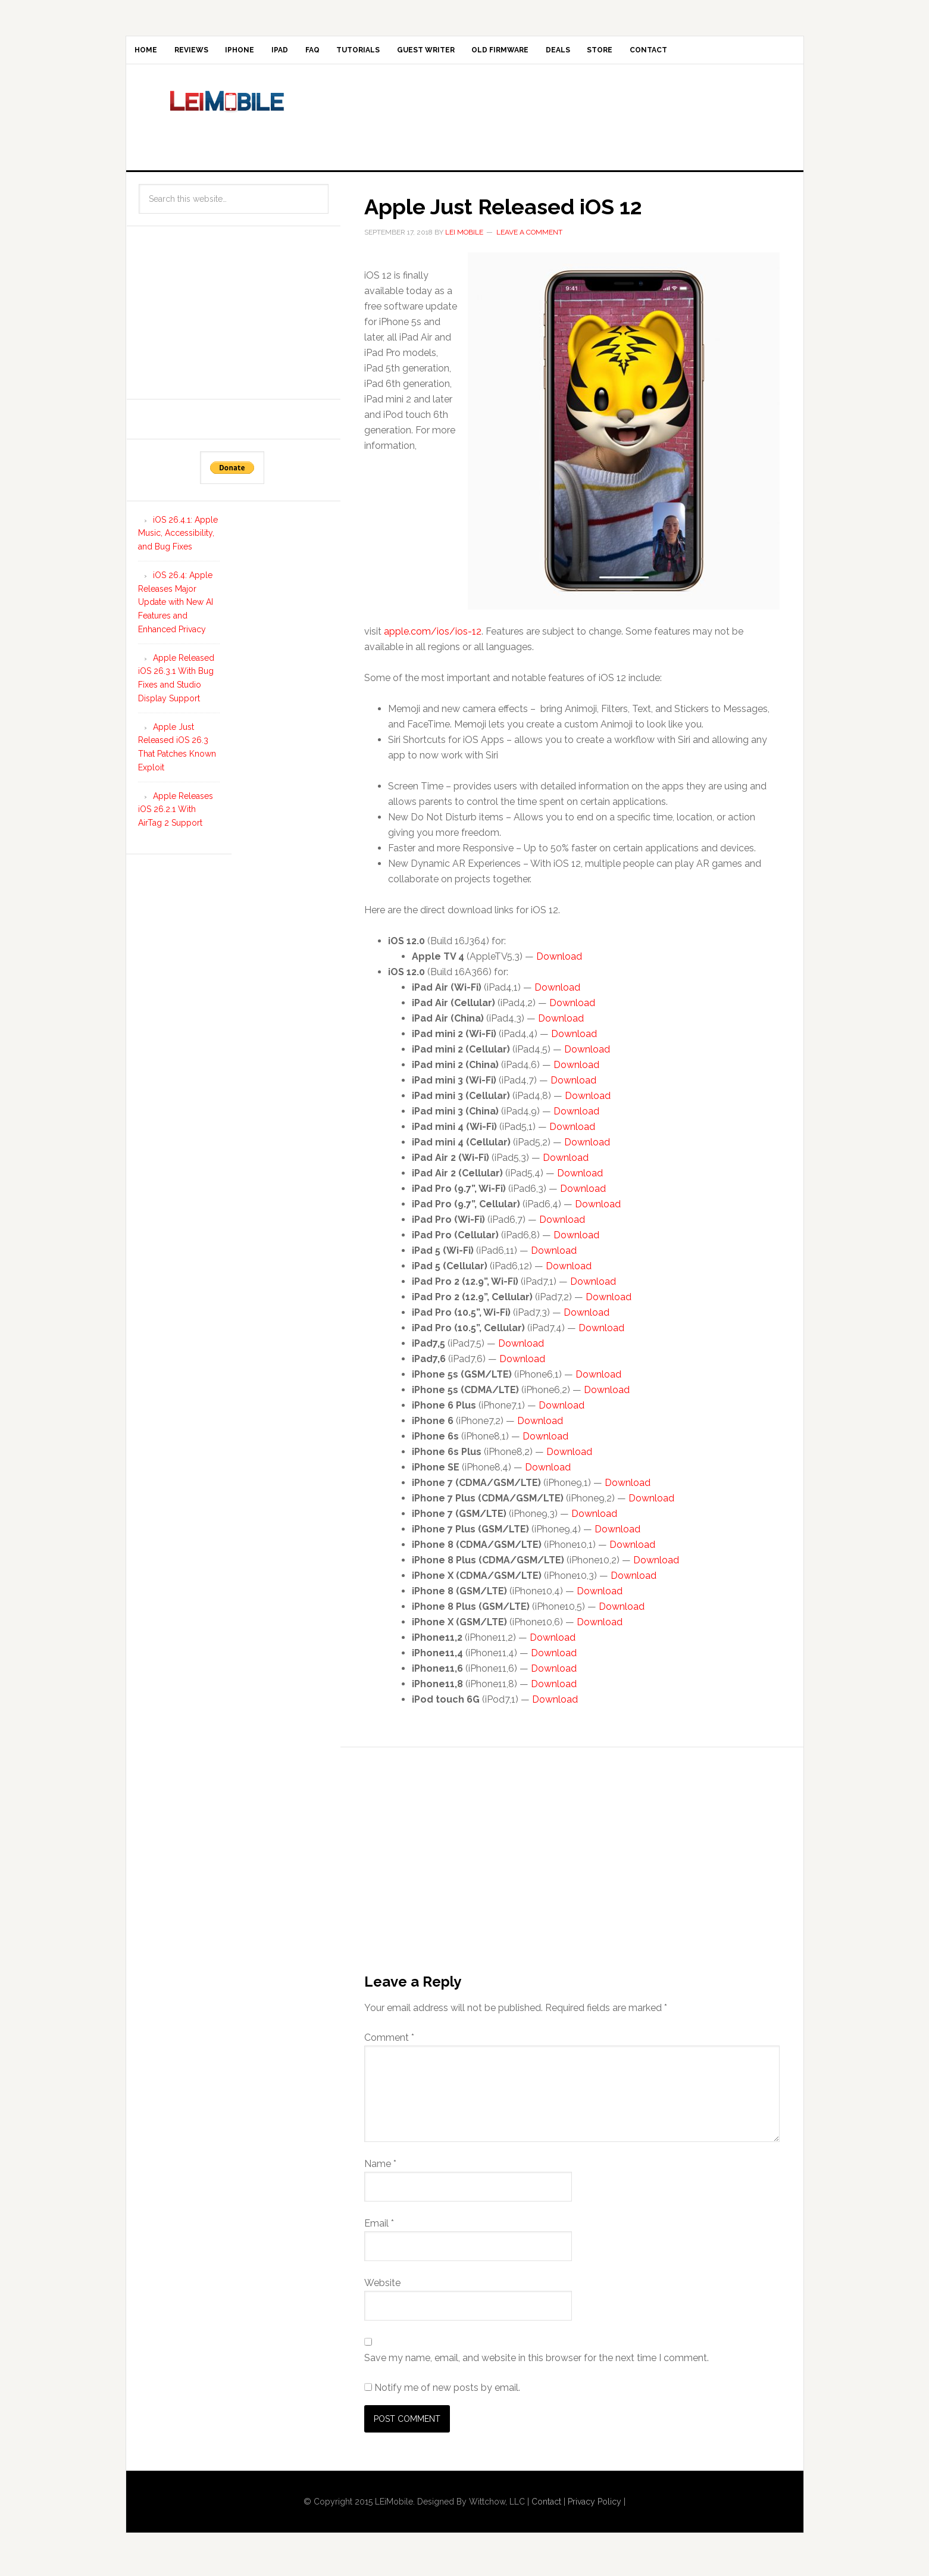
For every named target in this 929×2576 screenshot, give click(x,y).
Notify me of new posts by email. (447, 2394)
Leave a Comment (529, 239)
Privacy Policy (594, 2508)
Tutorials (421, 53)
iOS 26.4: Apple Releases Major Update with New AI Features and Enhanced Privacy (175, 609)
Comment (389, 2044)
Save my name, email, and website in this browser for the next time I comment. (536, 2365)
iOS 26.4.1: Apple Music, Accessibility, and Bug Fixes (178, 540)
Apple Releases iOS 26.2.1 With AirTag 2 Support (175, 816)
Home (151, 53)
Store (709, 53)
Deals (656, 53)
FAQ (364, 53)
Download (559, 964)
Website (382, 2290)
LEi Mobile (227, 122)
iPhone (268, 53)
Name (380, 2171)
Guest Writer (501, 53)
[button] (624, 438)
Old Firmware (586, 53)
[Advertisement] (563, 122)
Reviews (209, 53)
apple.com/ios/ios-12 (432, 639)
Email (379, 2230)
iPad (320, 53)
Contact (770, 53)
